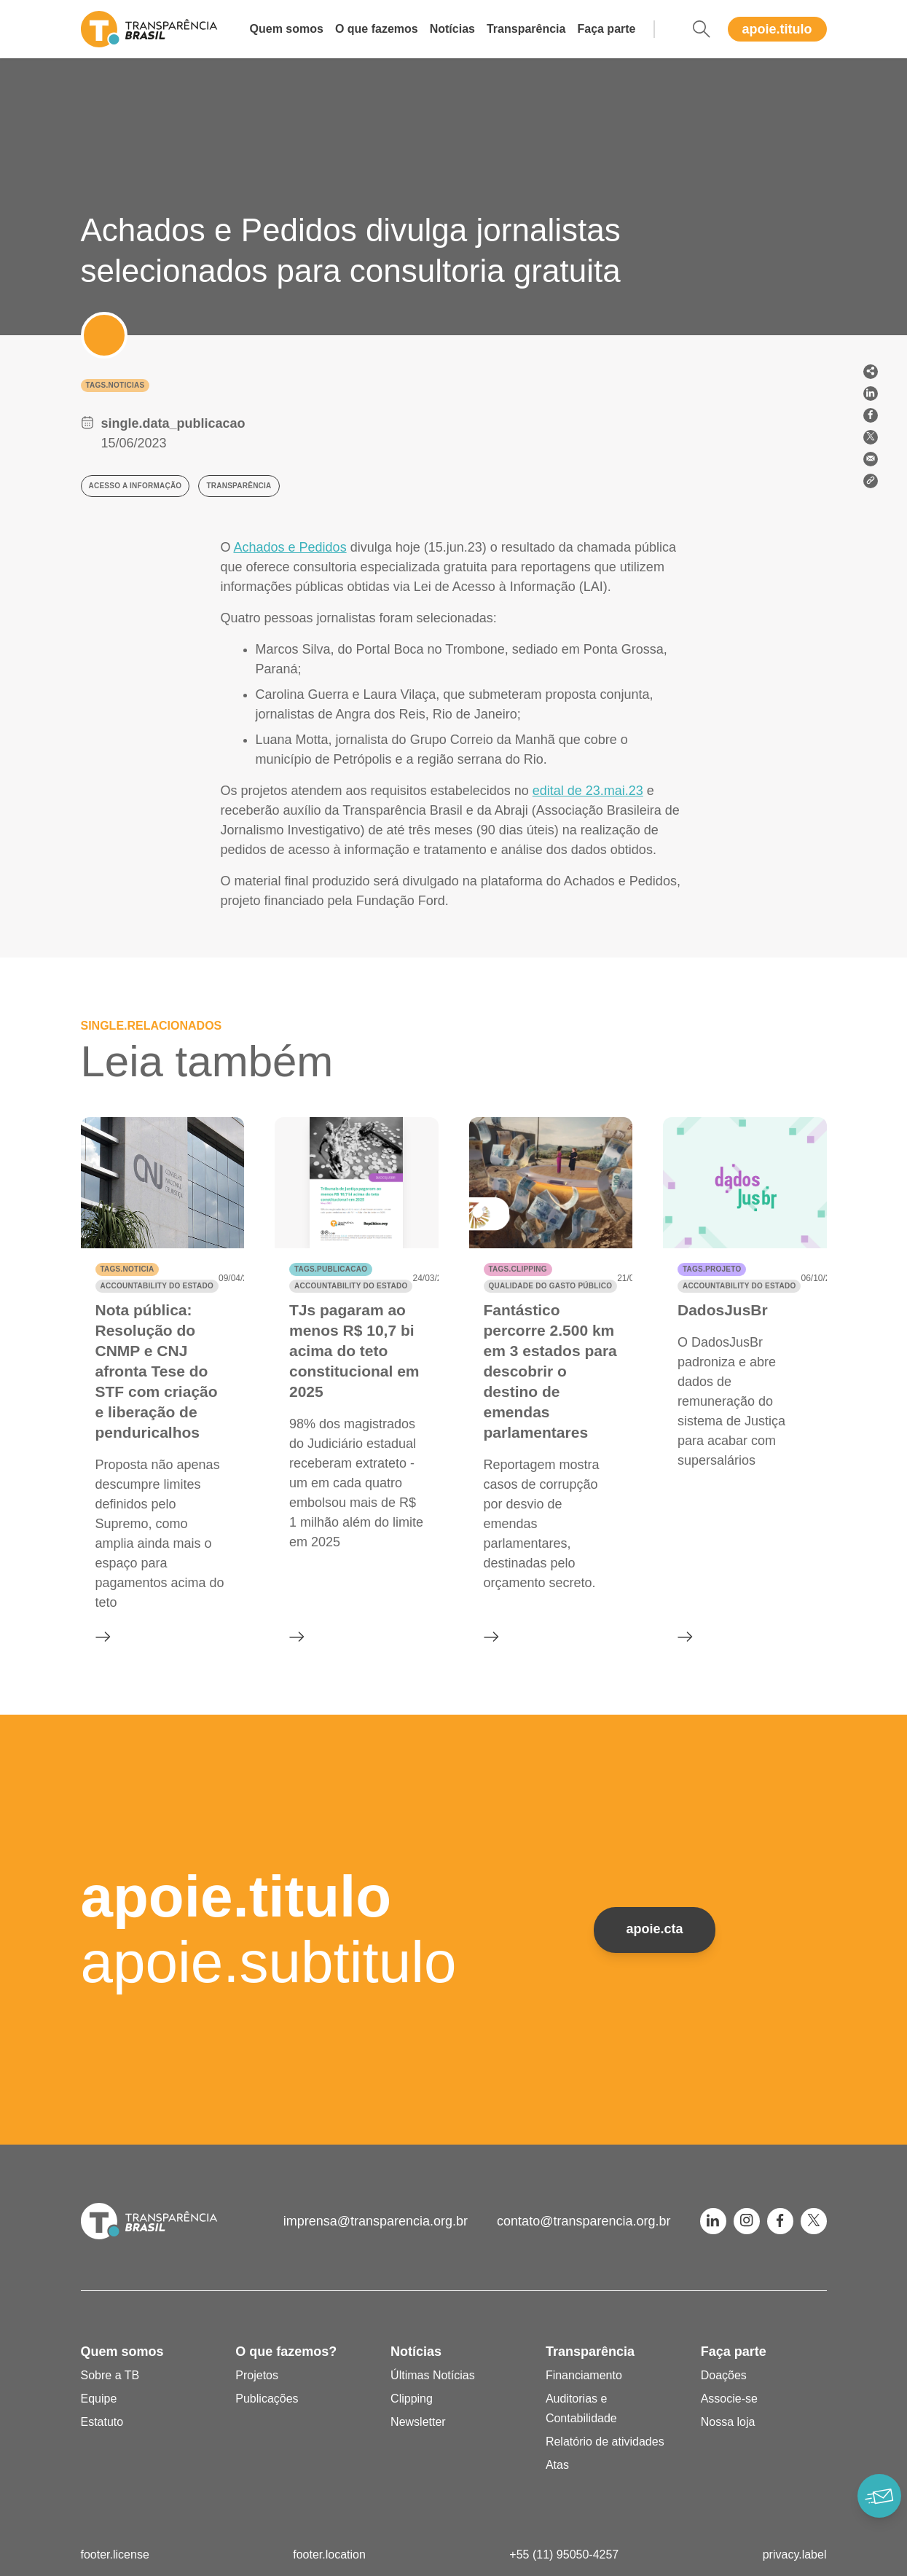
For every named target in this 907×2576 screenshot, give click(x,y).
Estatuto (102, 2422)
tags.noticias (115, 385)
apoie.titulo (777, 29)
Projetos (256, 2375)
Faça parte (606, 29)
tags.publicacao (330, 1269)
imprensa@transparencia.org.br (375, 2221)
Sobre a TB (110, 2375)
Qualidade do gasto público (551, 1286)
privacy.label (795, 2554)
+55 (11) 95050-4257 (564, 2554)
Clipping (411, 2398)
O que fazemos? (286, 2351)
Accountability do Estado (157, 1286)
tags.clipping (518, 1269)
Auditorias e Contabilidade (581, 2408)
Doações (724, 2375)
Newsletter (418, 2422)
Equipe (99, 2398)
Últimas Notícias (432, 2375)
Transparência (526, 29)
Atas (557, 2465)
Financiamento (584, 2375)
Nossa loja (728, 2422)
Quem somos (286, 29)
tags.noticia (127, 1269)
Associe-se (729, 2398)
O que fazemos (376, 29)
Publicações (266, 2398)
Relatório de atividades (605, 2441)
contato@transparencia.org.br (583, 2221)
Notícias (452, 29)
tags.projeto (712, 1269)
